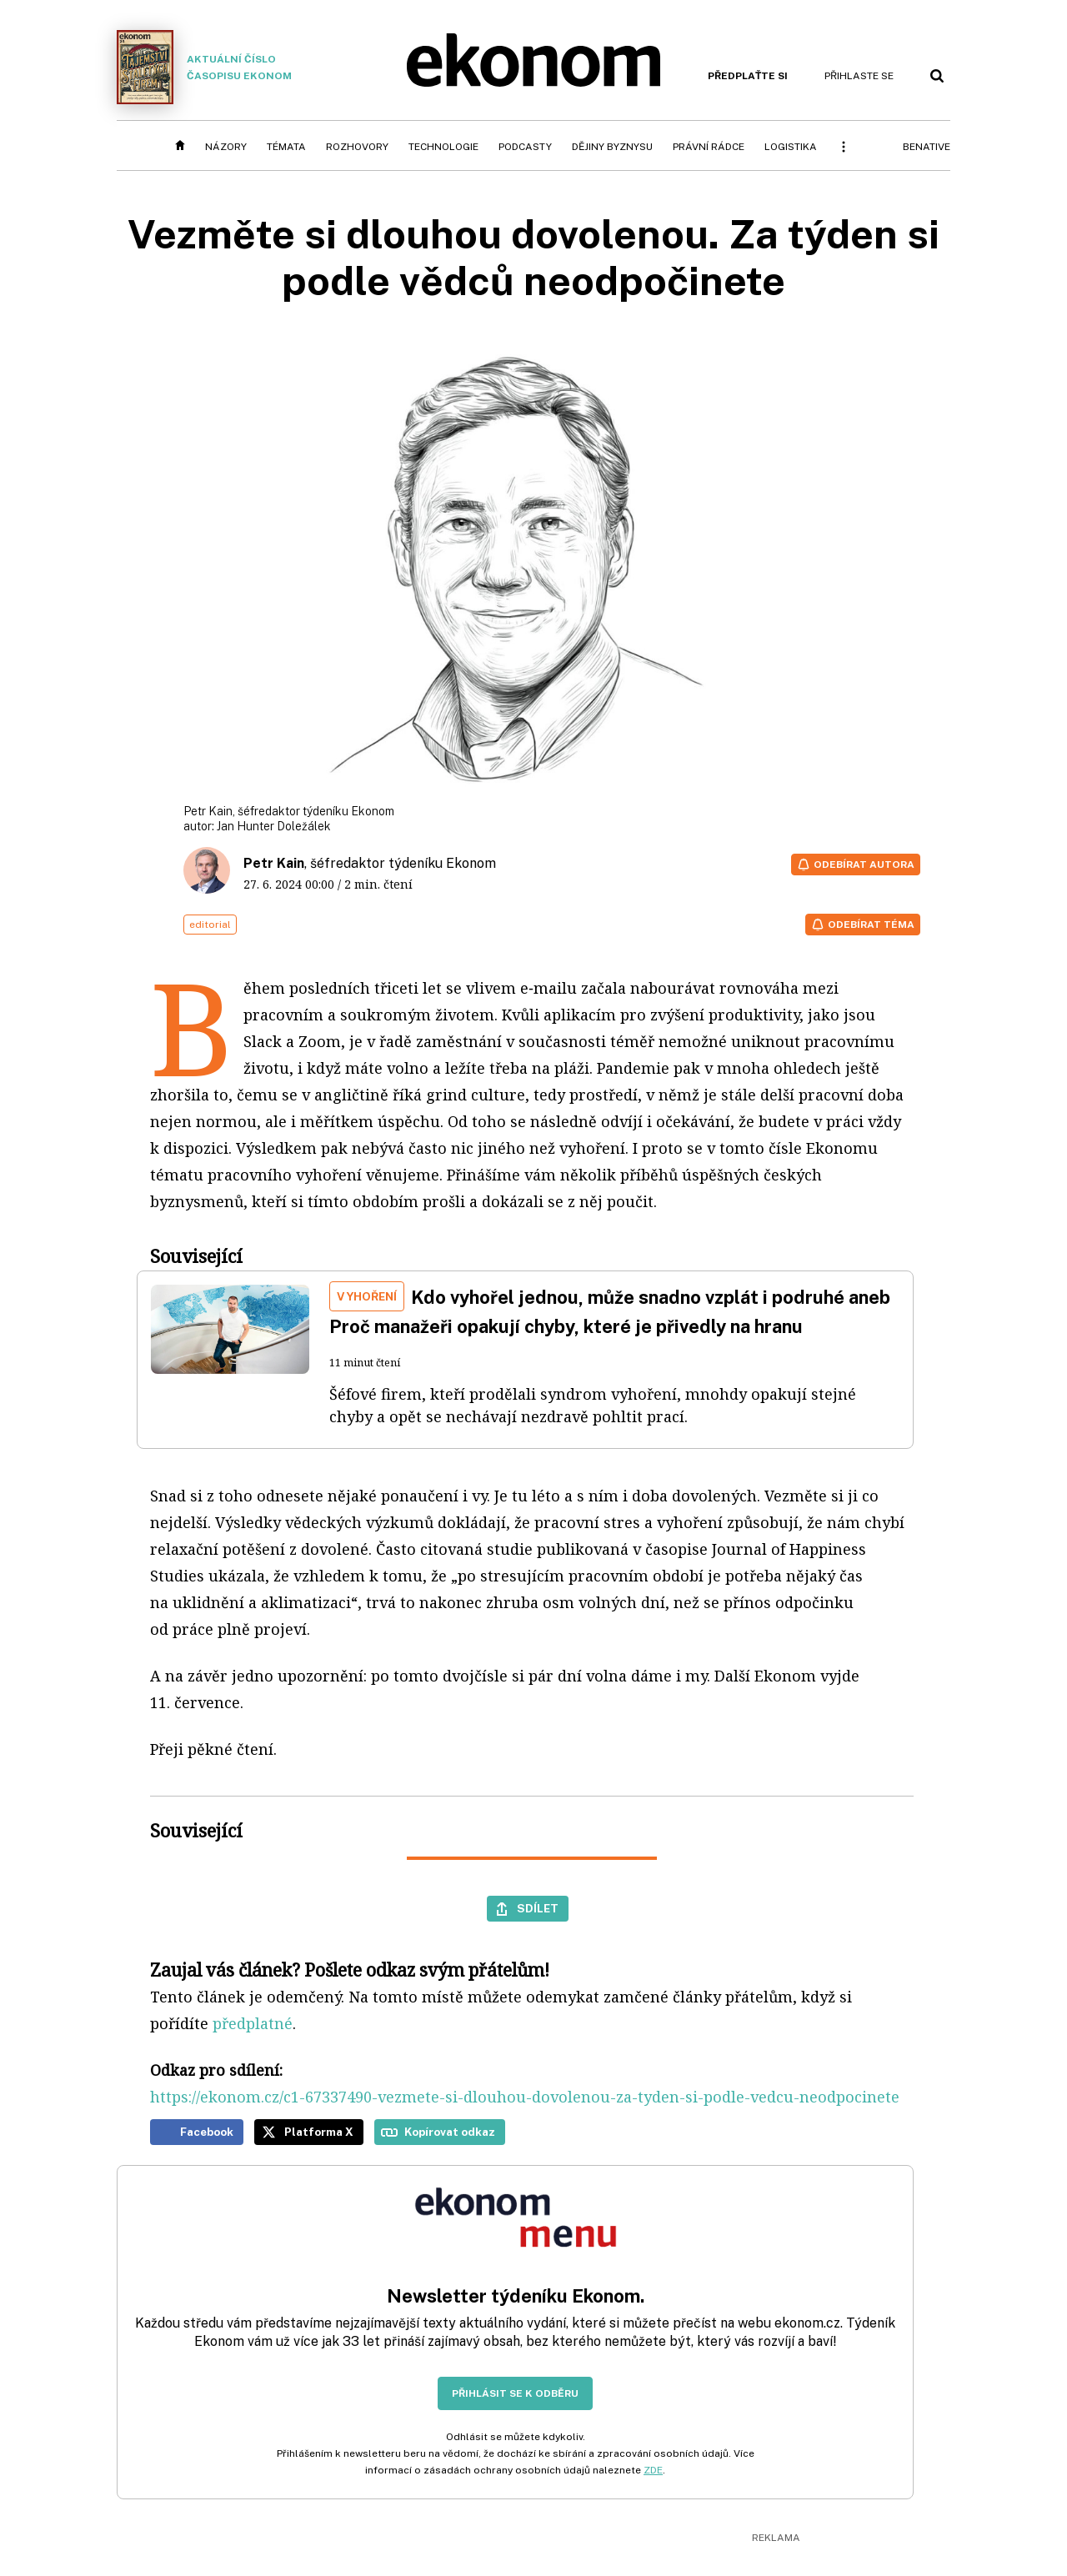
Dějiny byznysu (612, 147)
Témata (286, 147)
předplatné (253, 2023)
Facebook (206, 2131)
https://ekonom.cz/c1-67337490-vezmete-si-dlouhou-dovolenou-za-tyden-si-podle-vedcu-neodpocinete (524, 2097)
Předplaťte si (748, 76)
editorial (210, 924)
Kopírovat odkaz (449, 2131)
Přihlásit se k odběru (515, 2393)
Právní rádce (708, 147)
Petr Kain (273, 863)
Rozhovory (357, 147)
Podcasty (525, 147)
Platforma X (318, 2131)
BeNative (926, 147)
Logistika (790, 147)
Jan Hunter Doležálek (274, 826)
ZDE (653, 2470)
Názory (226, 147)
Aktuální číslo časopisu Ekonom (204, 67)
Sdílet (538, 1908)
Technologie (443, 147)
